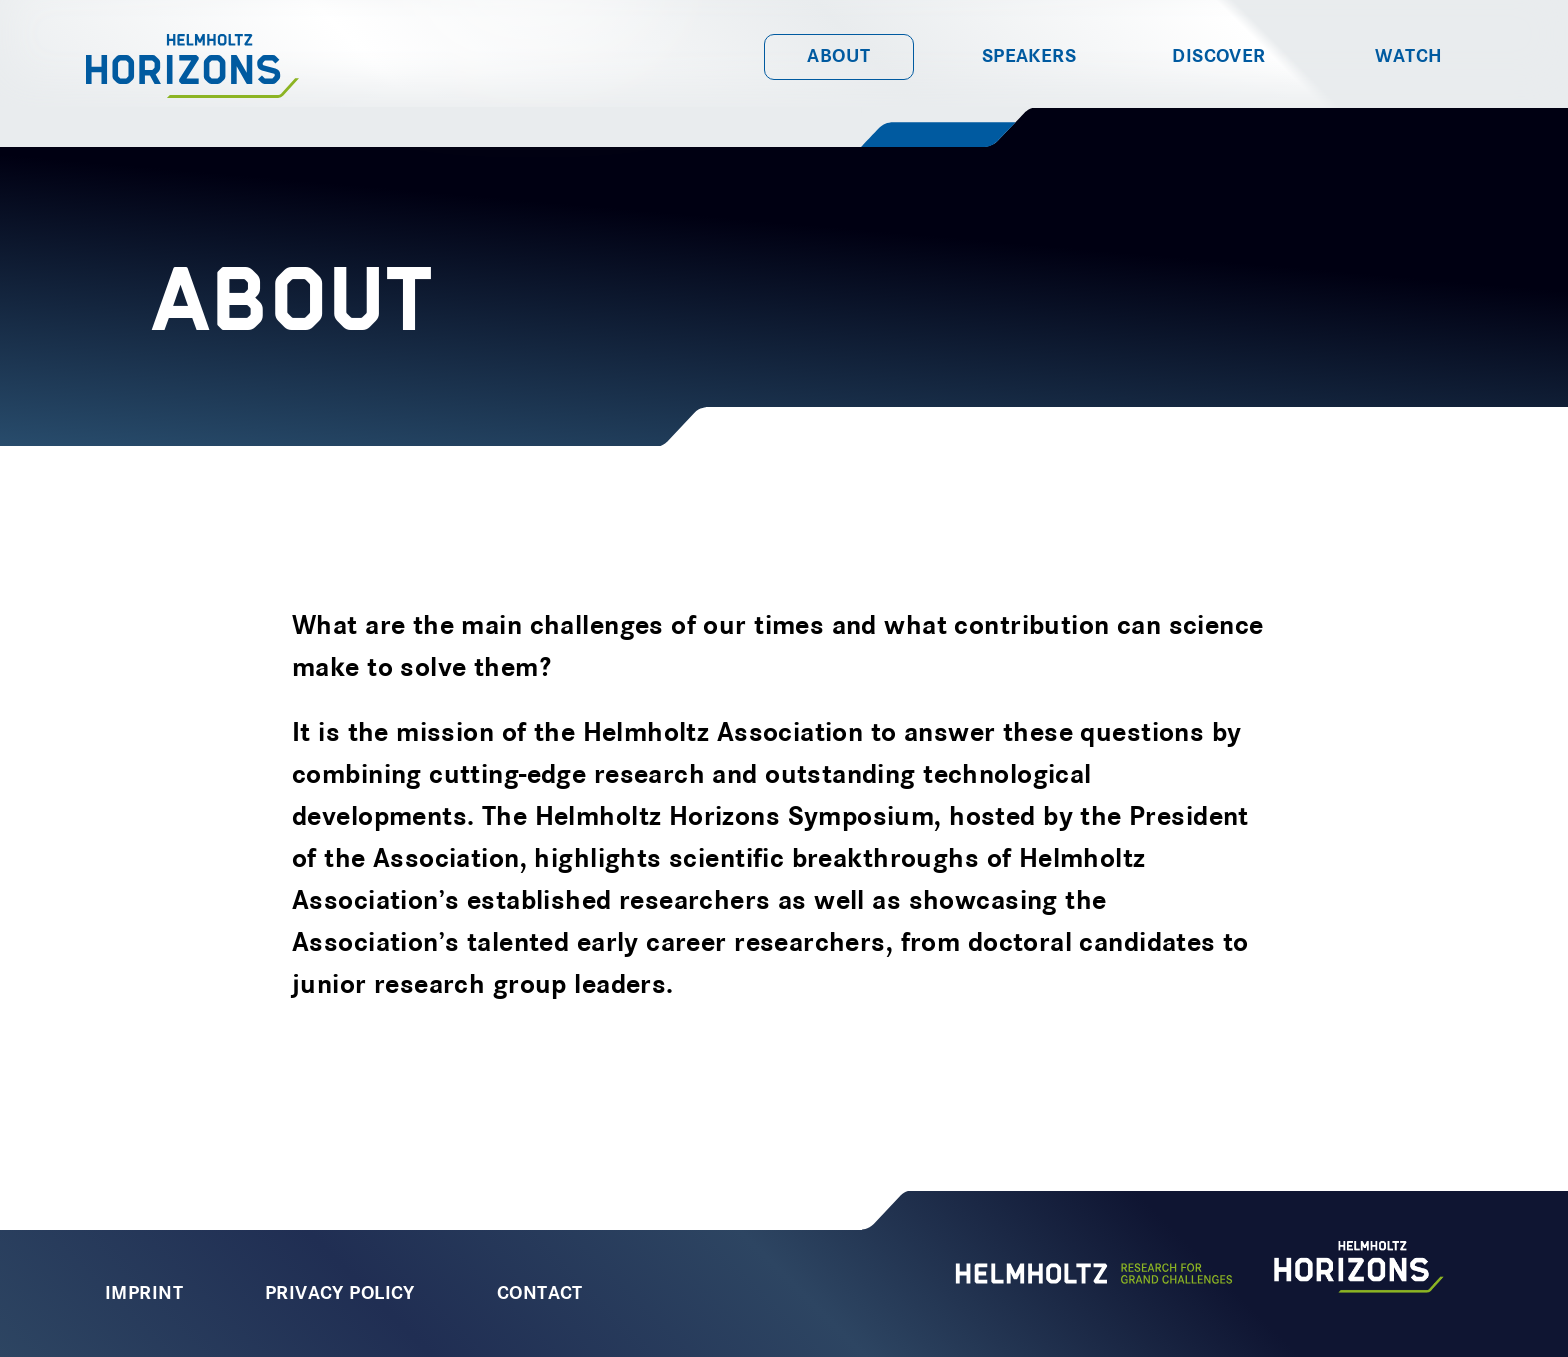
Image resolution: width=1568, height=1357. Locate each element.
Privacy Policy (340, 1294)
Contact (540, 1294)
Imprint (144, 1294)
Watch (1408, 57)
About (838, 57)
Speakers (1029, 57)
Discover (1218, 57)
